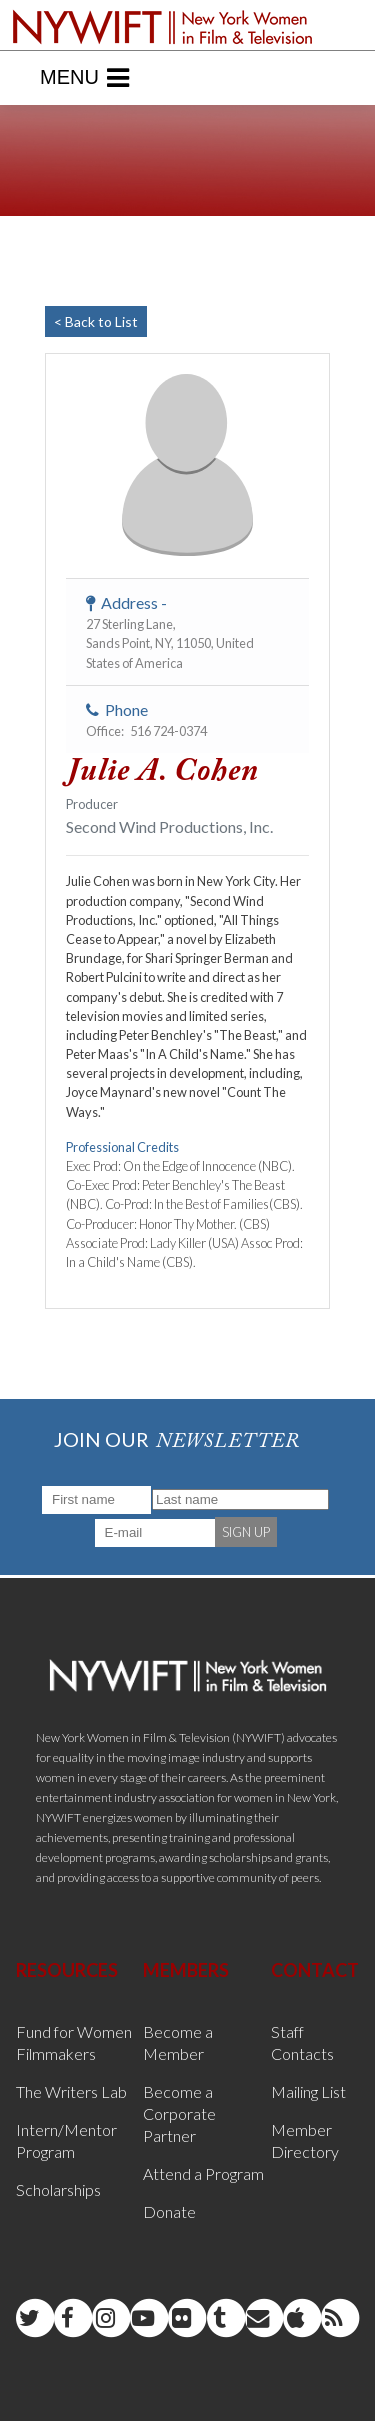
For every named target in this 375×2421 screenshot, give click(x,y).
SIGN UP (246, 1532)
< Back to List (96, 321)
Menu (84, 78)
